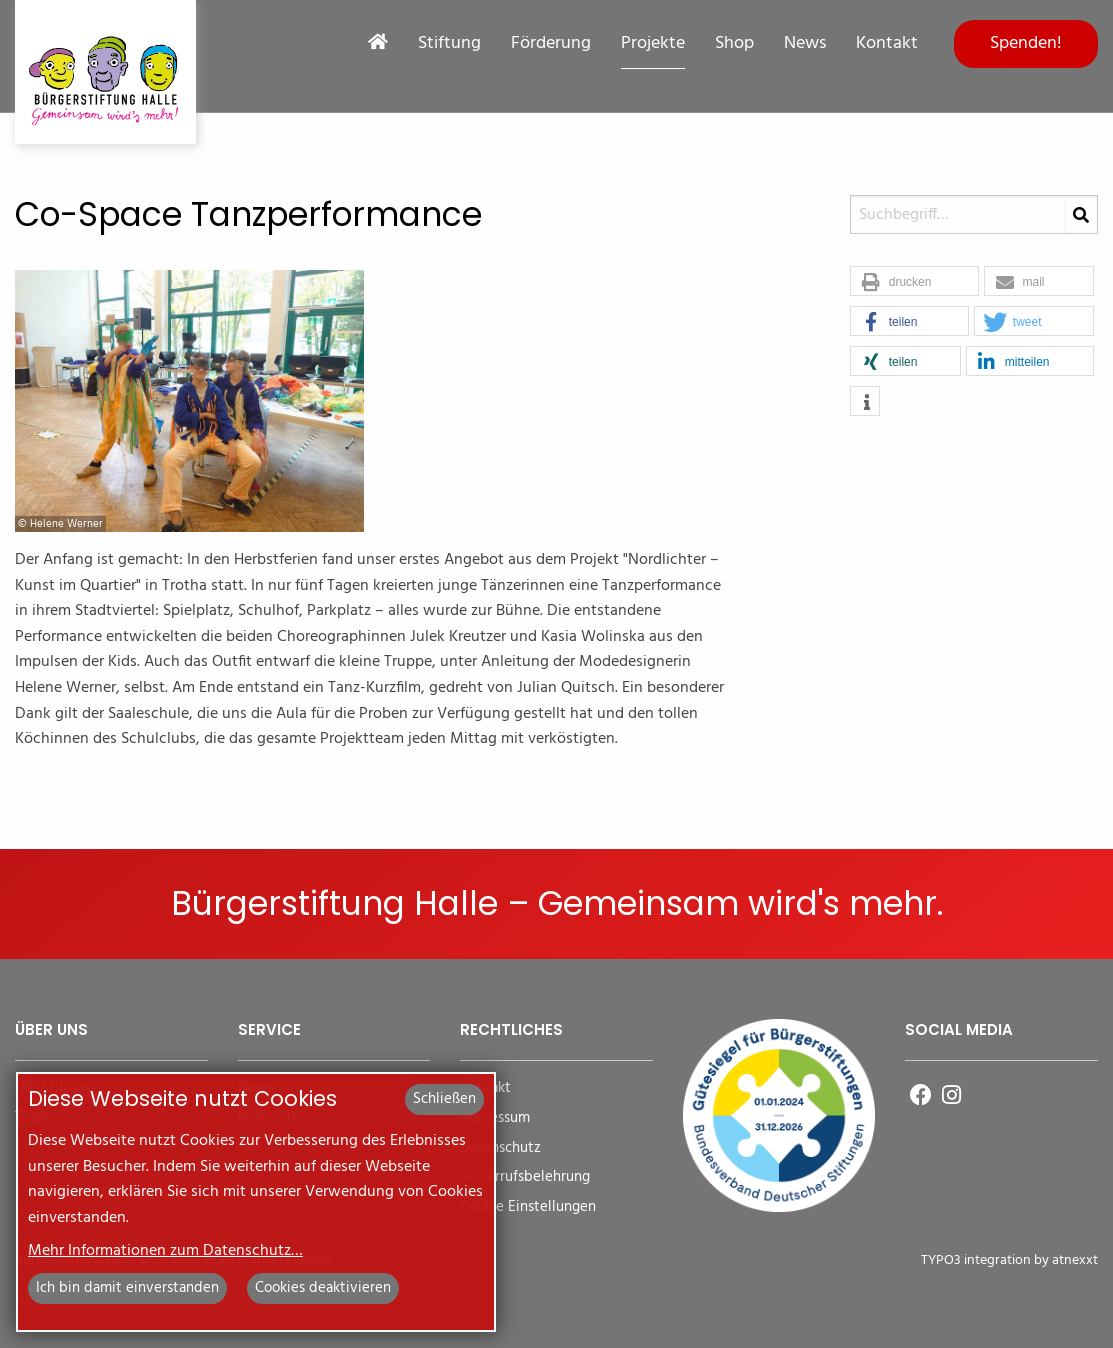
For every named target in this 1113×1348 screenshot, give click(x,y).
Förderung (551, 44)
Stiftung (449, 44)
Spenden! (1026, 43)
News (805, 44)
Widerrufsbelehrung (525, 1177)
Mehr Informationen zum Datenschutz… (165, 1251)
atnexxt (1075, 1260)
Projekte (653, 44)
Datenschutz (500, 1148)
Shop (734, 44)
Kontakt (887, 44)
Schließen (444, 1099)
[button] (914, 282)
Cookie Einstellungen (528, 1207)
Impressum (495, 1118)
